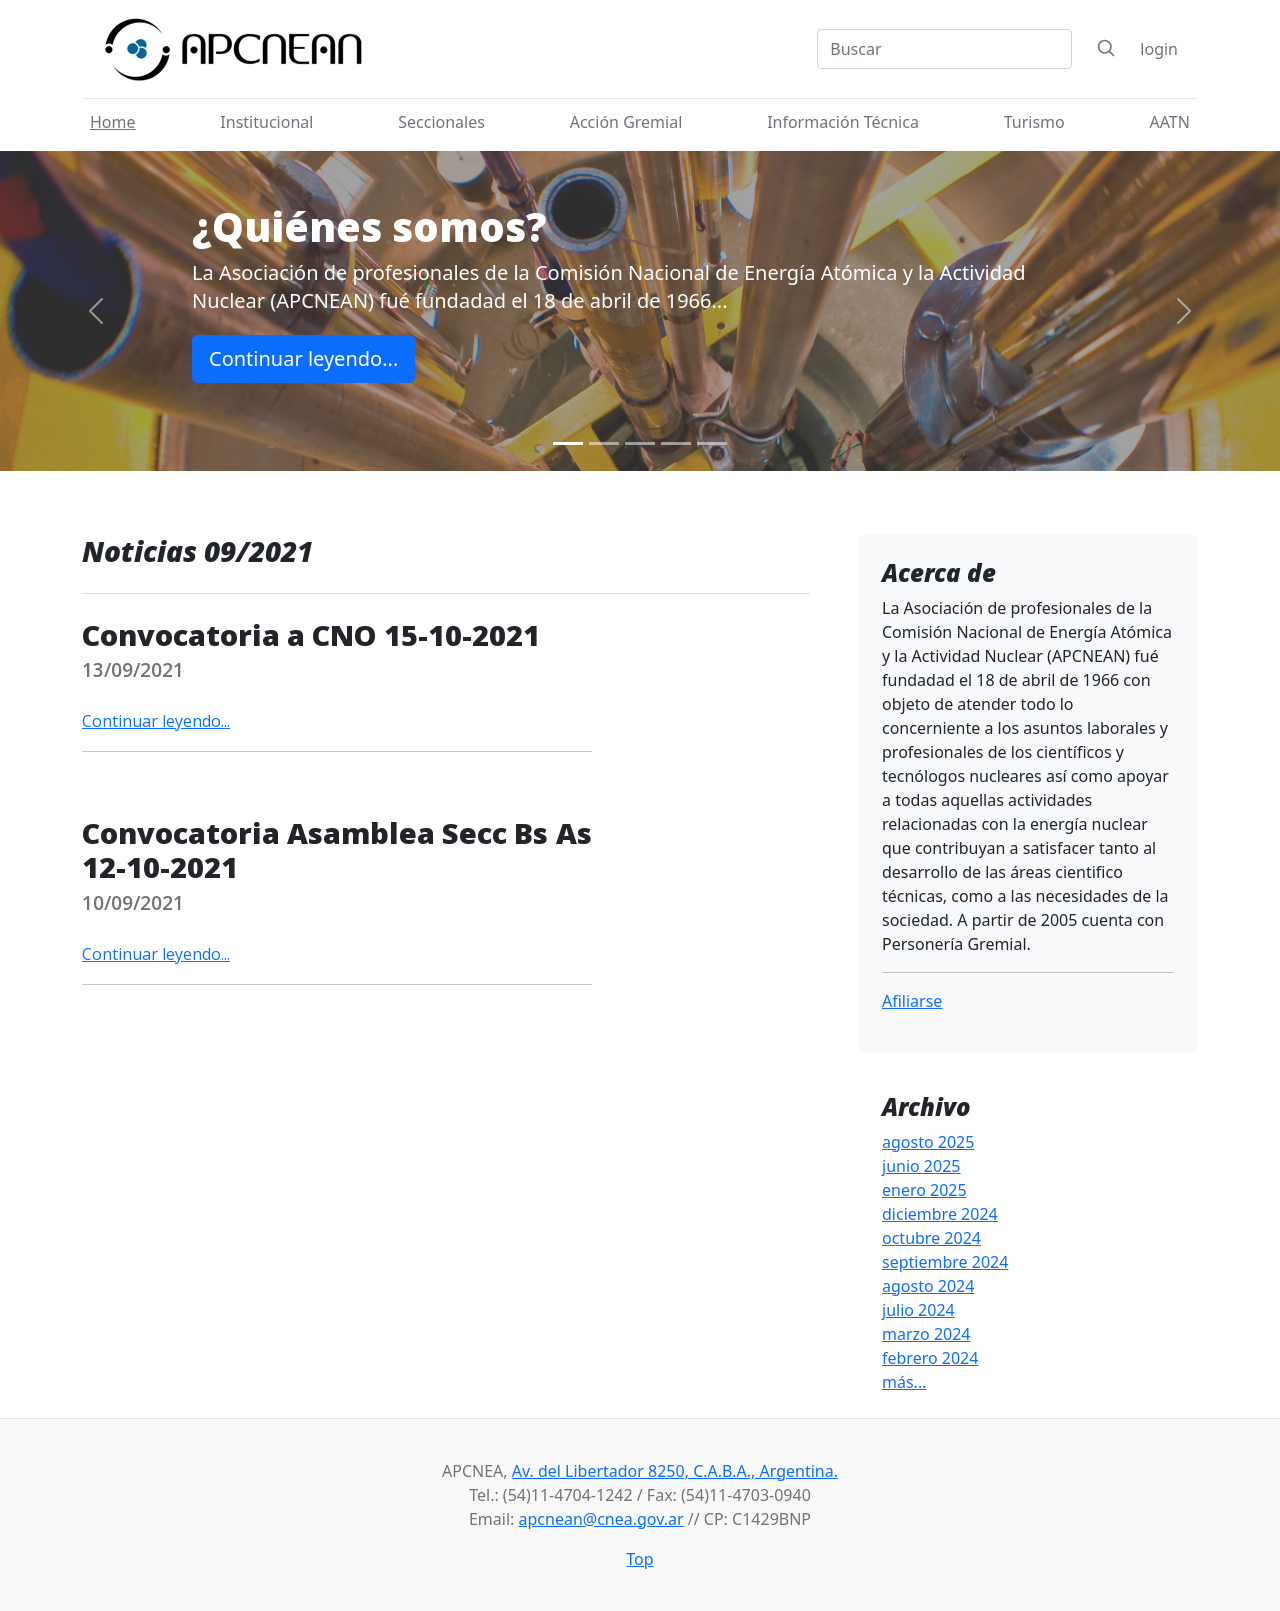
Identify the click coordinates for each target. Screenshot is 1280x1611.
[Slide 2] (604, 443)
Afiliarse (912, 1001)
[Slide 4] (676, 443)
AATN (1170, 122)
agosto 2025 (928, 1142)
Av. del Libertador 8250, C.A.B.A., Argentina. (675, 1471)
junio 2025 (921, 1166)
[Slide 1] (568, 443)
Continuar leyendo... (303, 358)
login (1159, 49)
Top (639, 1559)
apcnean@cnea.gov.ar (601, 1519)
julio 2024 (918, 1310)
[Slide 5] (712, 443)
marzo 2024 (926, 1334)
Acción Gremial (626, 122)
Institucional (266, 122)
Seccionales (441, 122)
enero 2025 (924, 1190)
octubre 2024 (931, 1238)
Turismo (1034, 122)
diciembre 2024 (940, 1214)
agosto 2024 (928, 1286)
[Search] (944, 49)
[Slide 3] (640, 443)
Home (113, 122)
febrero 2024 (930, 1358)
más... (904, 1382)
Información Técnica (843, 122)
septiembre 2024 (945, 1262)
